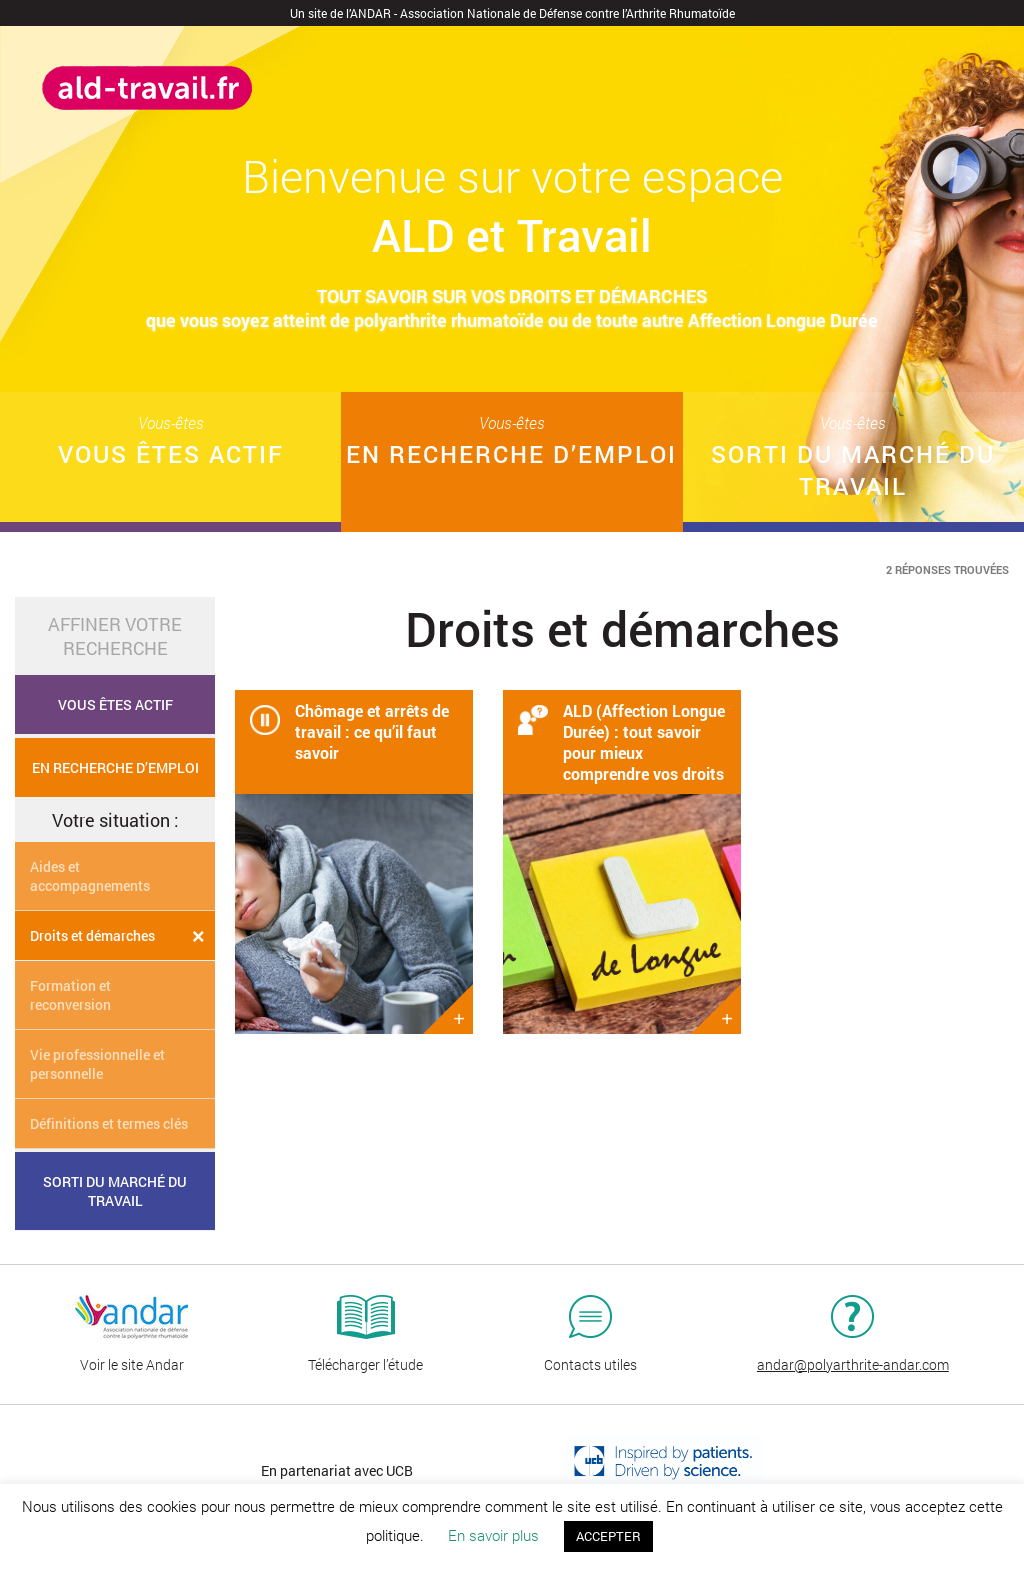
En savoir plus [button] (493, 1535)
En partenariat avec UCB (337, 1470)
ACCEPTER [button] (608, 1536)
